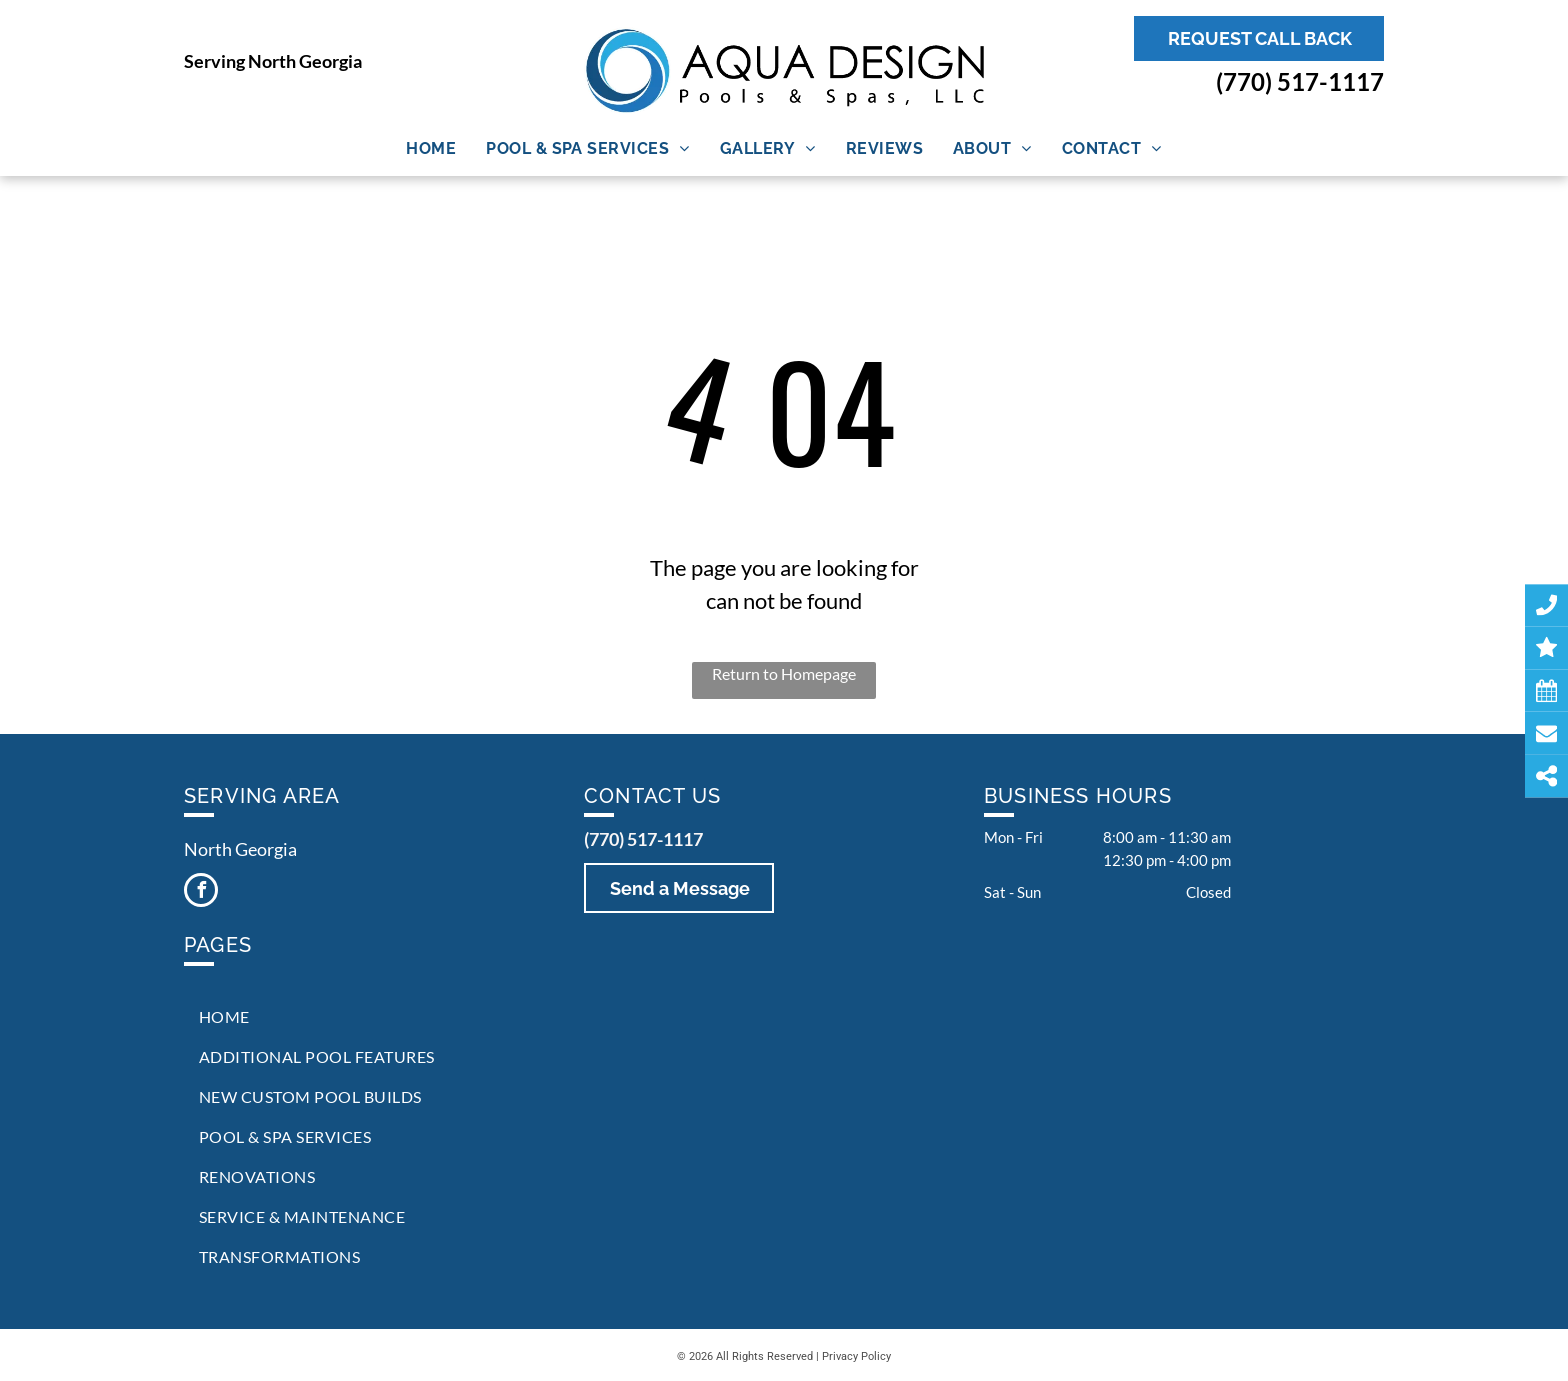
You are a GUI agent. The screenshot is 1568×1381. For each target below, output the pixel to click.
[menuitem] (431, 149)
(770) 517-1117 (1300, 81)
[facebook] (201, 892)
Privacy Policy (856, 1356)
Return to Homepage (784, 673)
